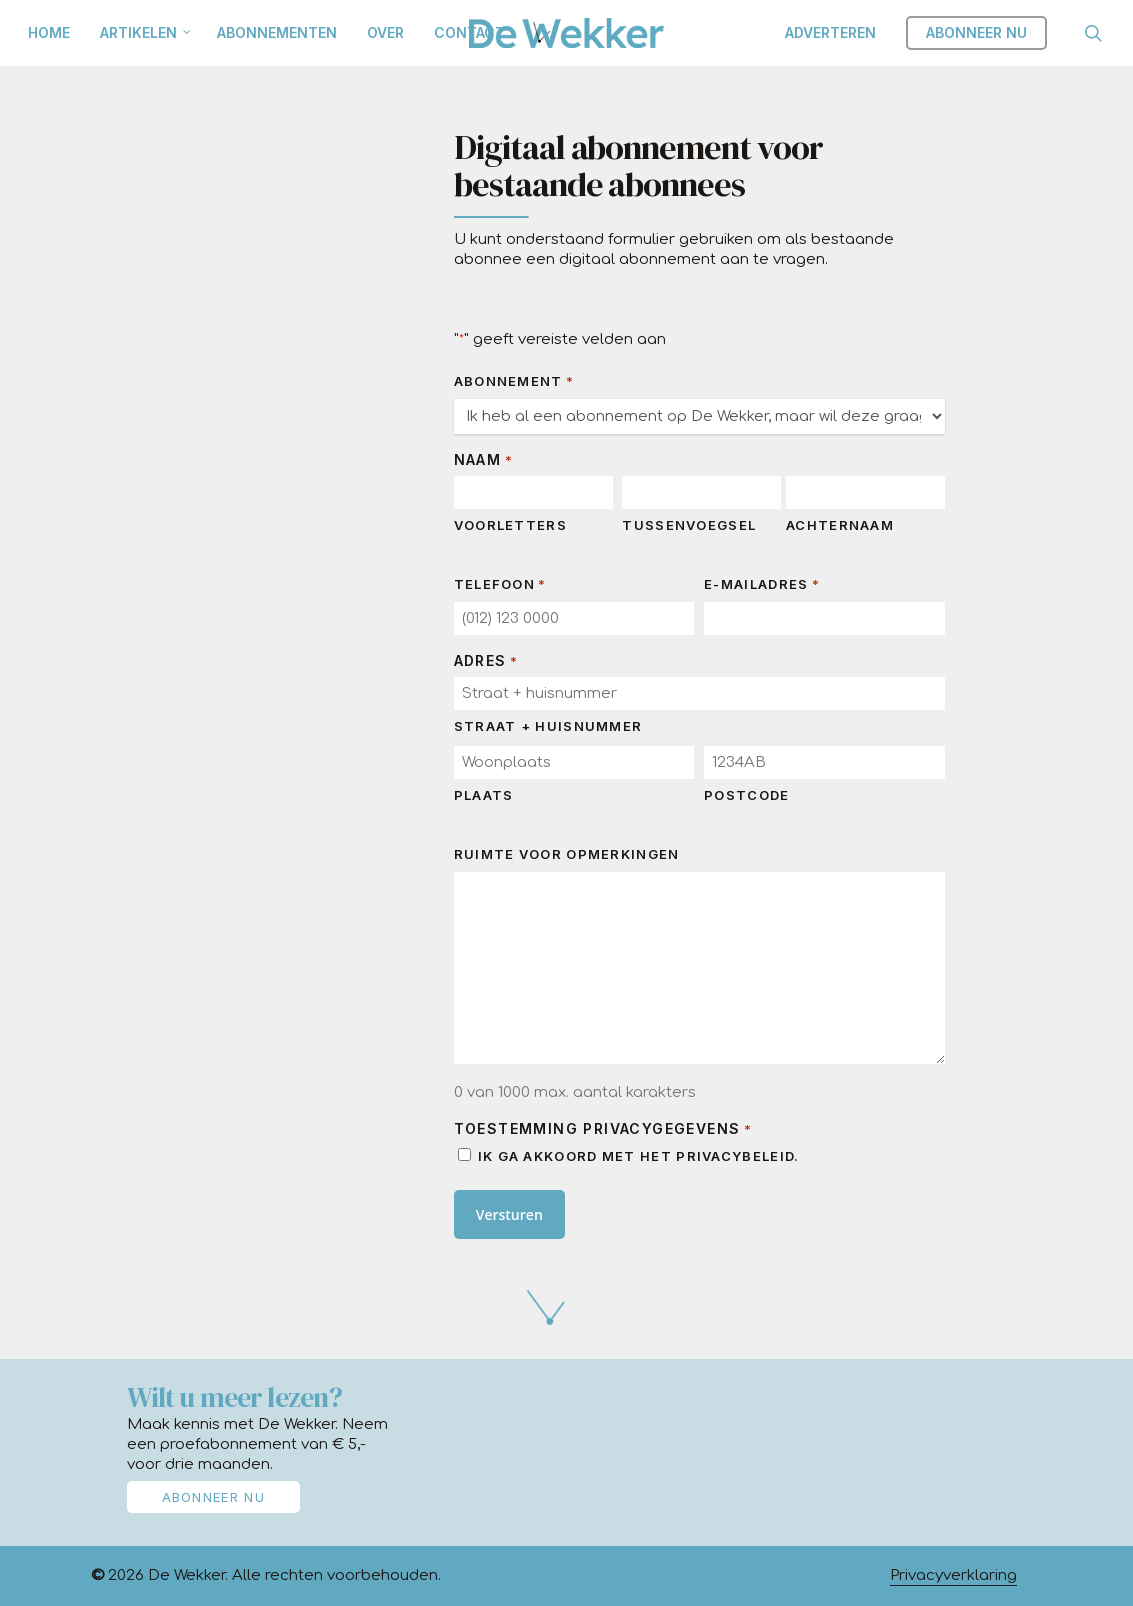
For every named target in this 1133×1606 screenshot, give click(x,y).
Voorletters (510, 525)
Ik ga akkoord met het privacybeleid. (639, 1156)
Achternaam (840, 525)
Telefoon (500, 584)
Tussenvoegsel (689, 525)
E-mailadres (762, 584)
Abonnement (514, 381)
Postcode (746, 795)
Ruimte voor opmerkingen (567, 854)
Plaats (484, 795)
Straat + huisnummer (548, 726)
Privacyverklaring (953, 1575)
